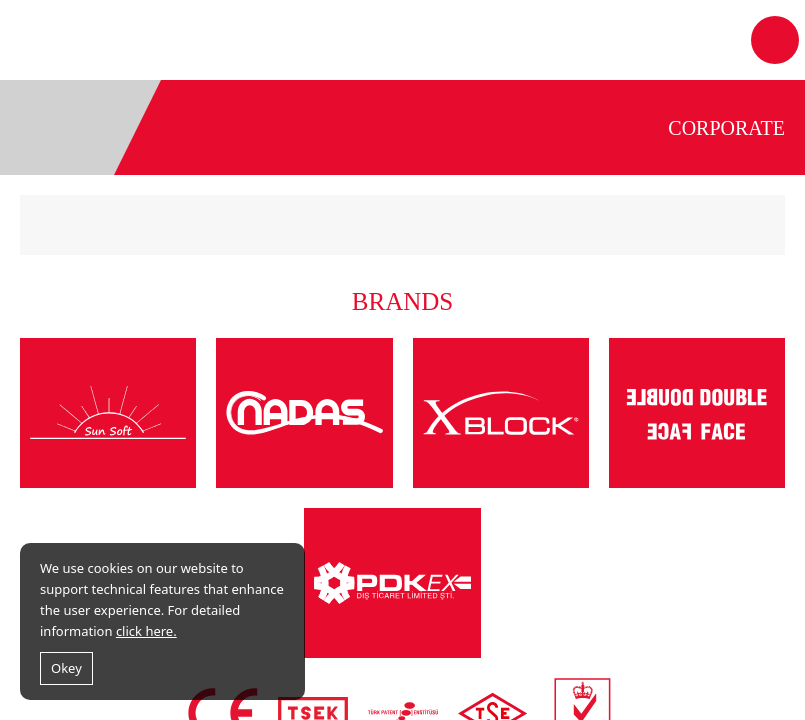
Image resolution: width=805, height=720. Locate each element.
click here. (146, 631)
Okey (66, 668)
